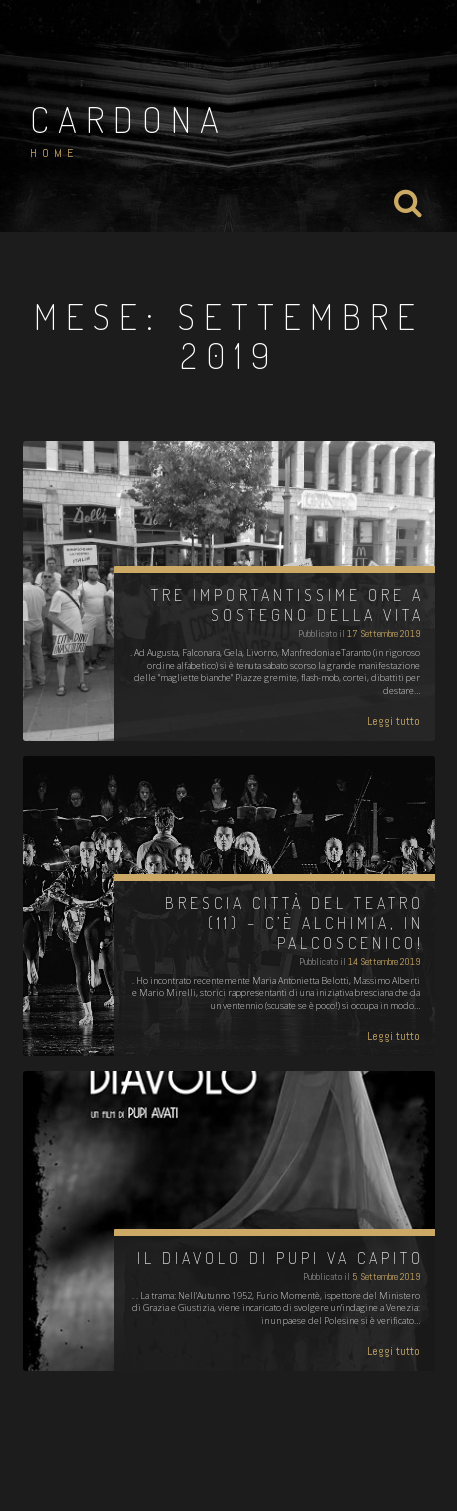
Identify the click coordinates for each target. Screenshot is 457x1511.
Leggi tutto (393, 721)
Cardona (129, 119)
